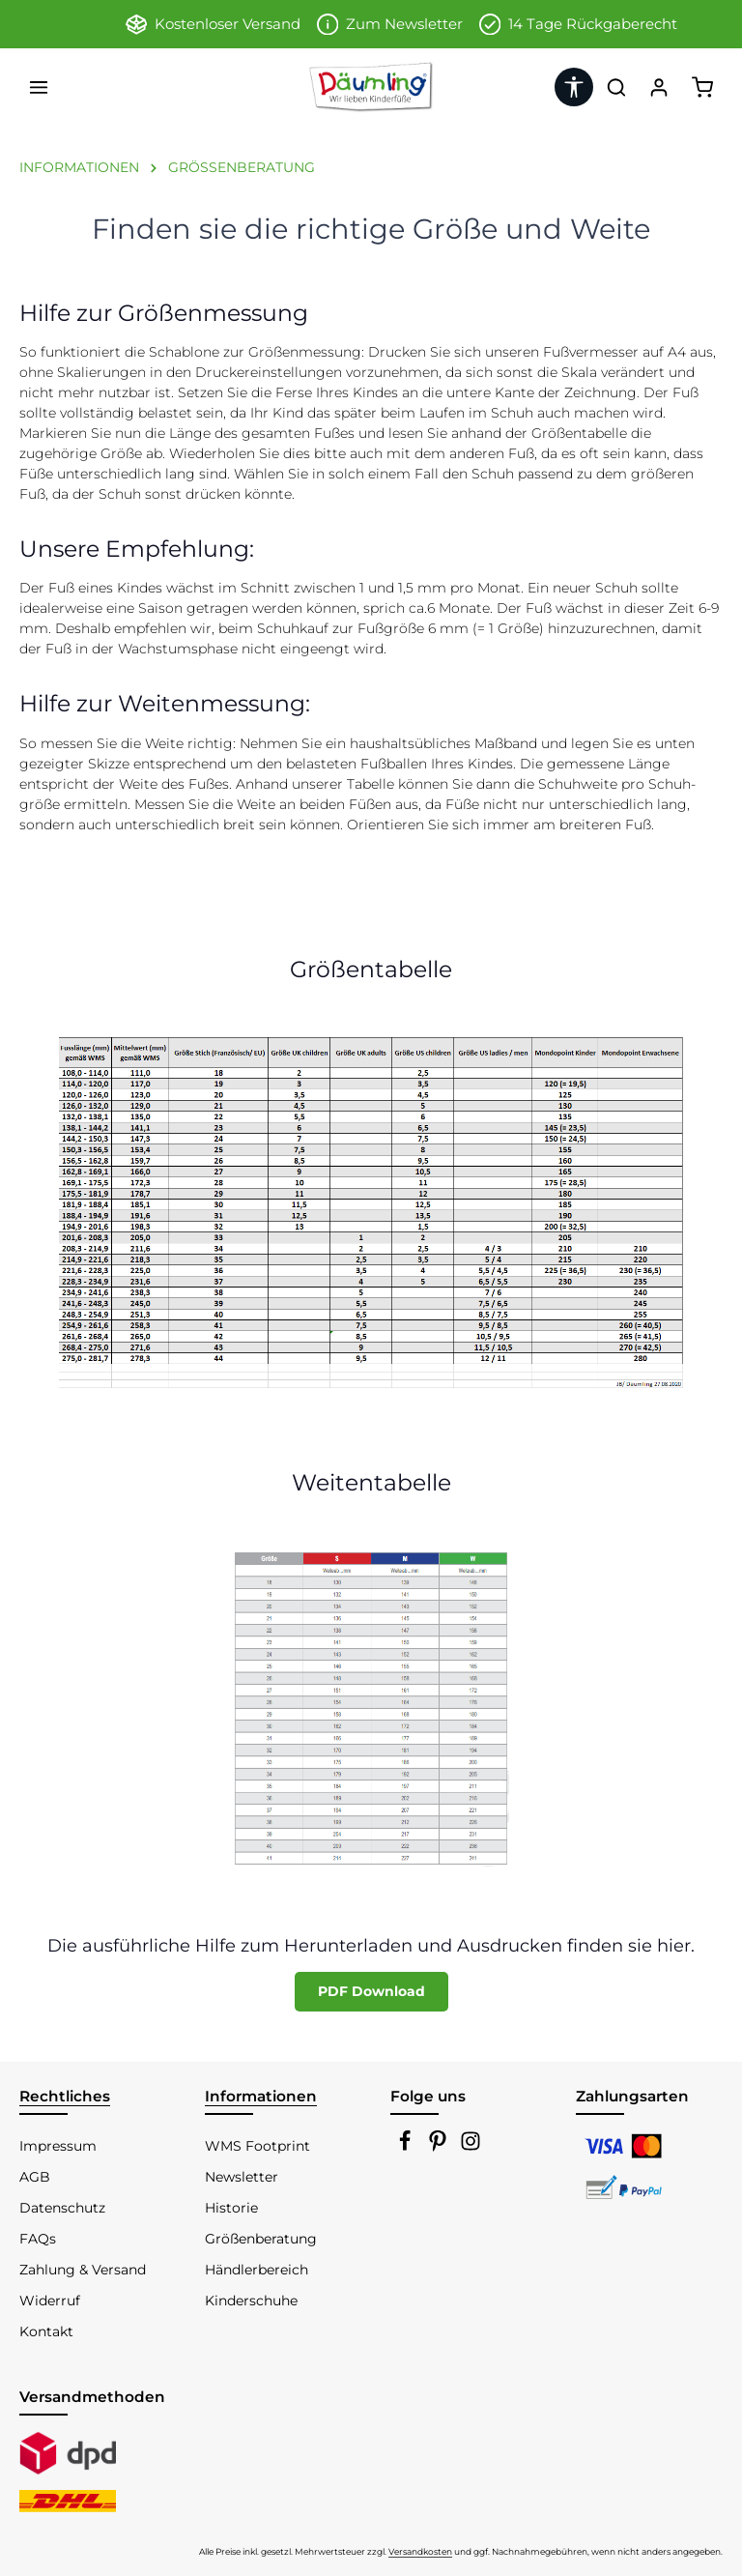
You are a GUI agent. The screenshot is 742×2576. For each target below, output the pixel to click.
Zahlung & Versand (82, 2269)
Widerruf (49, 2300)
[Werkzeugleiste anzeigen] (574, 87)
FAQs (37, 2238)
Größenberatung (261, 2238)
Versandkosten (420, 2551)
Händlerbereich (256, 2269)
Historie (231, 2207)
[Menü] (38, 87)
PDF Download (371, 1991)
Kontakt (46, 2331)
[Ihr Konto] (659, 87)
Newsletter (241, 2176)
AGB (34, 2176)
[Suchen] (616, 87)
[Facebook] (406, 2147)
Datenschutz (62, 2207)
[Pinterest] (439, 2147)
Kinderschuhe (251, 2300)
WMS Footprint (257, 2146)
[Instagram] (470, 2147)
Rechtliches (64, 2096)
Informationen (261, 2096)
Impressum (58, 2146)
